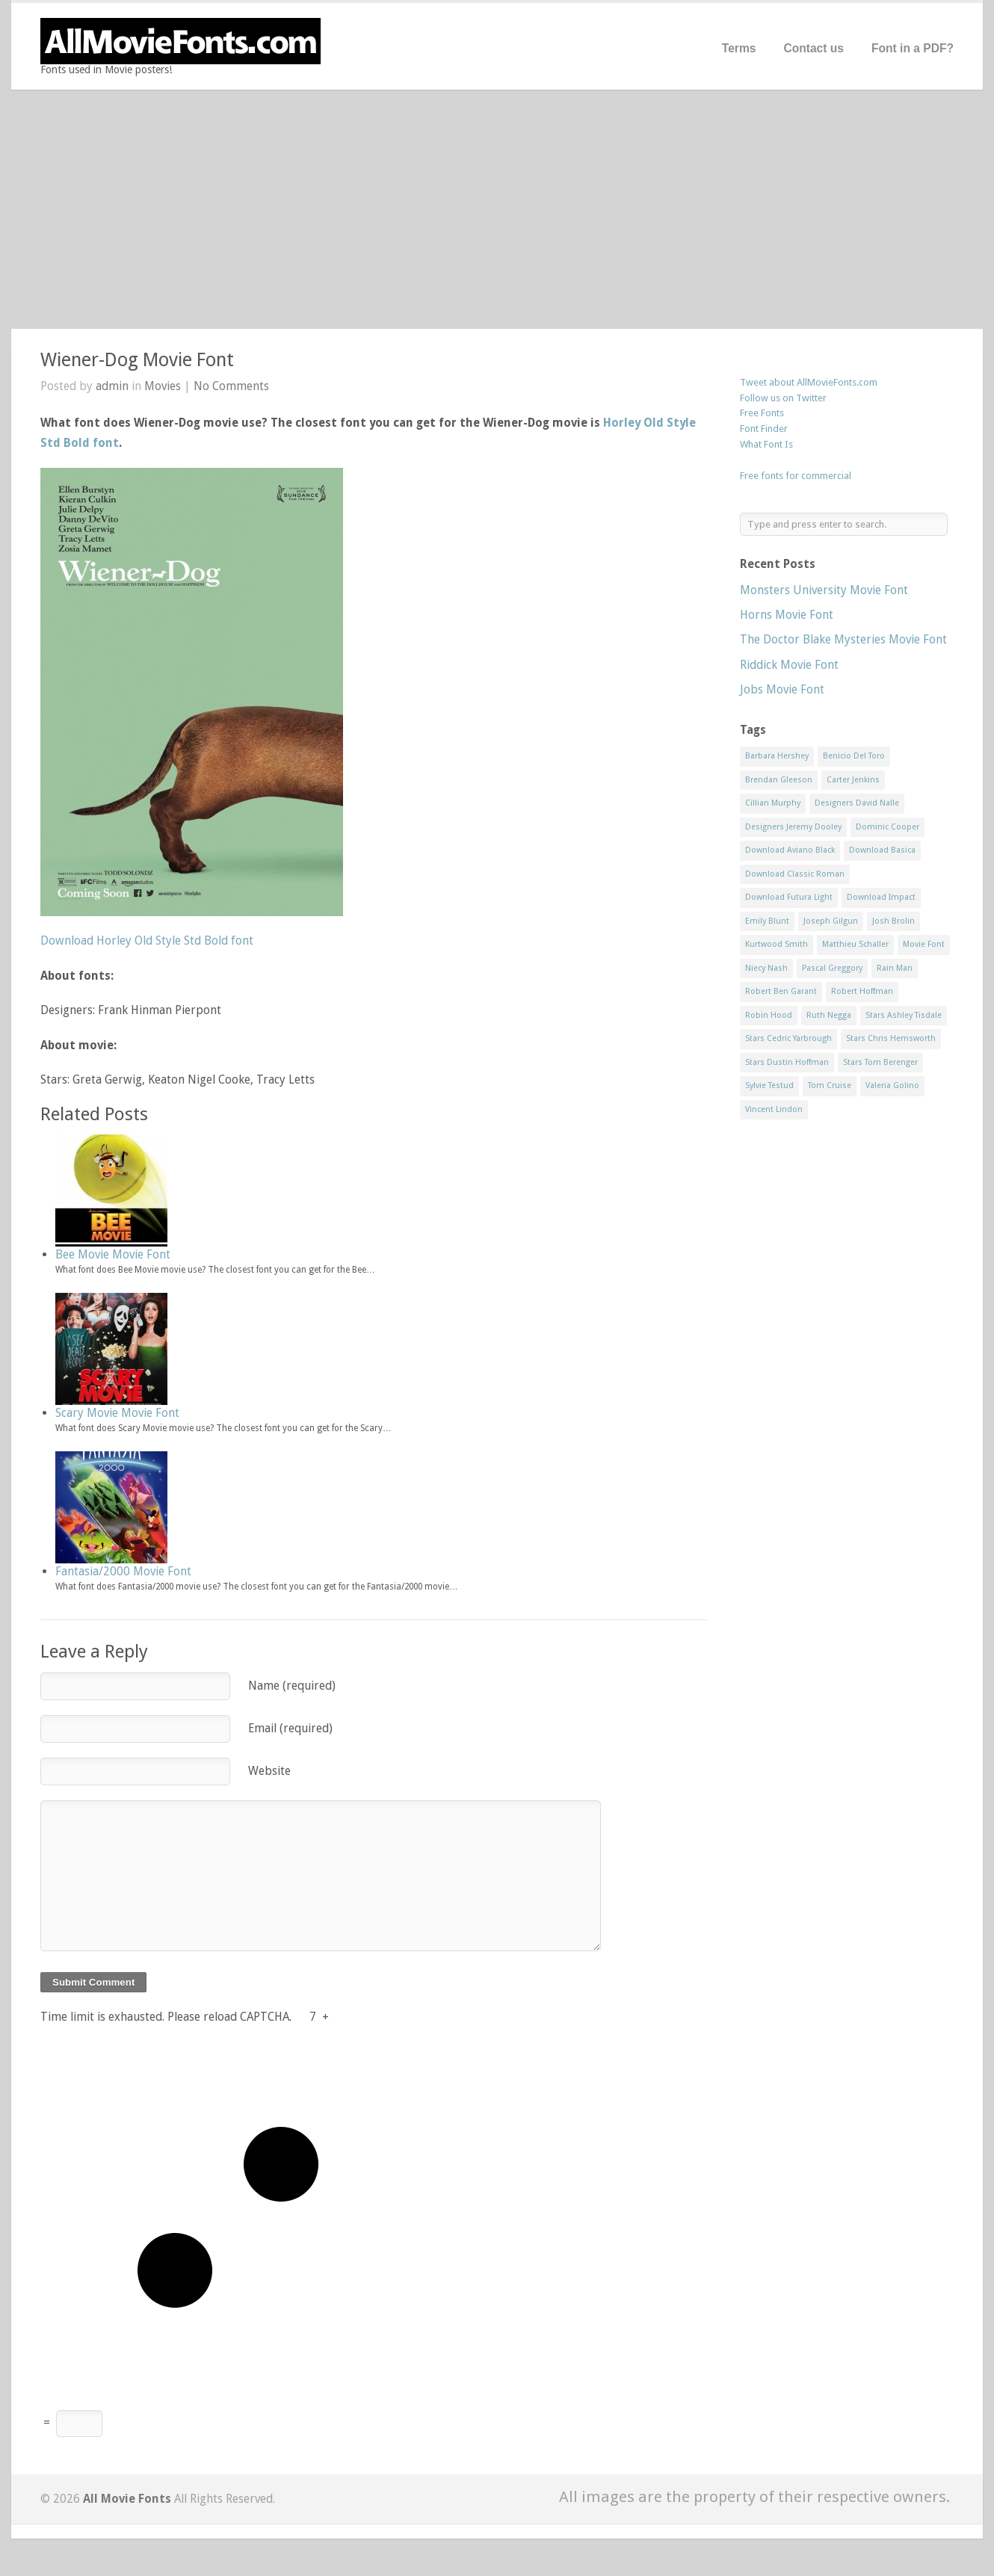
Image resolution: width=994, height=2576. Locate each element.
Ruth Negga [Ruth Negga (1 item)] (828, 1015)
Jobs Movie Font (782, 689)
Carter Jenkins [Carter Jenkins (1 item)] (853, 780)
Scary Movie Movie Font (117, 1413)
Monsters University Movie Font (824, 590)
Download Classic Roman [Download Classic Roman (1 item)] (795, 874)
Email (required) (290, 1728)
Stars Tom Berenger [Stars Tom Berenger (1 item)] (880, 1062)
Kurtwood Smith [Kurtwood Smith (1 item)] (776, 944)
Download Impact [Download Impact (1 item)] (881, 897)
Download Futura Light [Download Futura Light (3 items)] (789, 897)
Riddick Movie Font (789, 665)
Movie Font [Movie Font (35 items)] (924, 944)
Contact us (813, 48)
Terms (739, 48)
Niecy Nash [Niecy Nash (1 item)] (766, 968)
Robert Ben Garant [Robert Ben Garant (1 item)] (781, 991)
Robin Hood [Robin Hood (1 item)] (768, 1015)
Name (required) (292, 1685)
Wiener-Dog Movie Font (137, 360)
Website (269, 1771)
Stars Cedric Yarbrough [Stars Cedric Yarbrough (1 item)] (788, 1038)
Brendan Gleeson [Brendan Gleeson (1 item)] (778, 780)
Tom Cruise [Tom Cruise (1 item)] (829, 1085)
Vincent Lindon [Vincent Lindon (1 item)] (774, 1109)
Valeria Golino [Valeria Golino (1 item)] (892, 1085)
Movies (162, 386)
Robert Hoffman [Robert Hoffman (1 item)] (862, 991)
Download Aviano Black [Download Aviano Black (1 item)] (790, 850)
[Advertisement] (497, 209)
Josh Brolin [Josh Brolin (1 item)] (893, 921)
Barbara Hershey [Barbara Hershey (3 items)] (777, 756)
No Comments (231, 386)
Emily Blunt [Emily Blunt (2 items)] (767, 921)
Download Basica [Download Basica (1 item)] (882, 850)
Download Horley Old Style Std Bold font (146, 940)
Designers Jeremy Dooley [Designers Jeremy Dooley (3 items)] (793, 827)
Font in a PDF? (912, 48)
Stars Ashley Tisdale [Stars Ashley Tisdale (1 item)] (903, 1015)
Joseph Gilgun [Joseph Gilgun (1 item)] (830, 921)
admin (112, 386)
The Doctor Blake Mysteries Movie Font (843, 639)
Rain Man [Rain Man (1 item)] (895, 968)
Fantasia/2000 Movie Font (123, 1571)
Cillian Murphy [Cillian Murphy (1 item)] (772, 803)
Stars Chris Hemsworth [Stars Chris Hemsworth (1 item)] (891, 1038)
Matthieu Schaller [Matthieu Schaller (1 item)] (855, 944)
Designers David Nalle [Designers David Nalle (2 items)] (857, 803)
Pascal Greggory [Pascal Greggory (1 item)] (832, 968)
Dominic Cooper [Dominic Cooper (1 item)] (887, 827)
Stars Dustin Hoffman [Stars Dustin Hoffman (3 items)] (787, 1062)
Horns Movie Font (786, 615)
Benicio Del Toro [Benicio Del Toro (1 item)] (854, 756)
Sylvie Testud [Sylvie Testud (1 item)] (769, 1085)
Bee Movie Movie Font (112, 1254)
